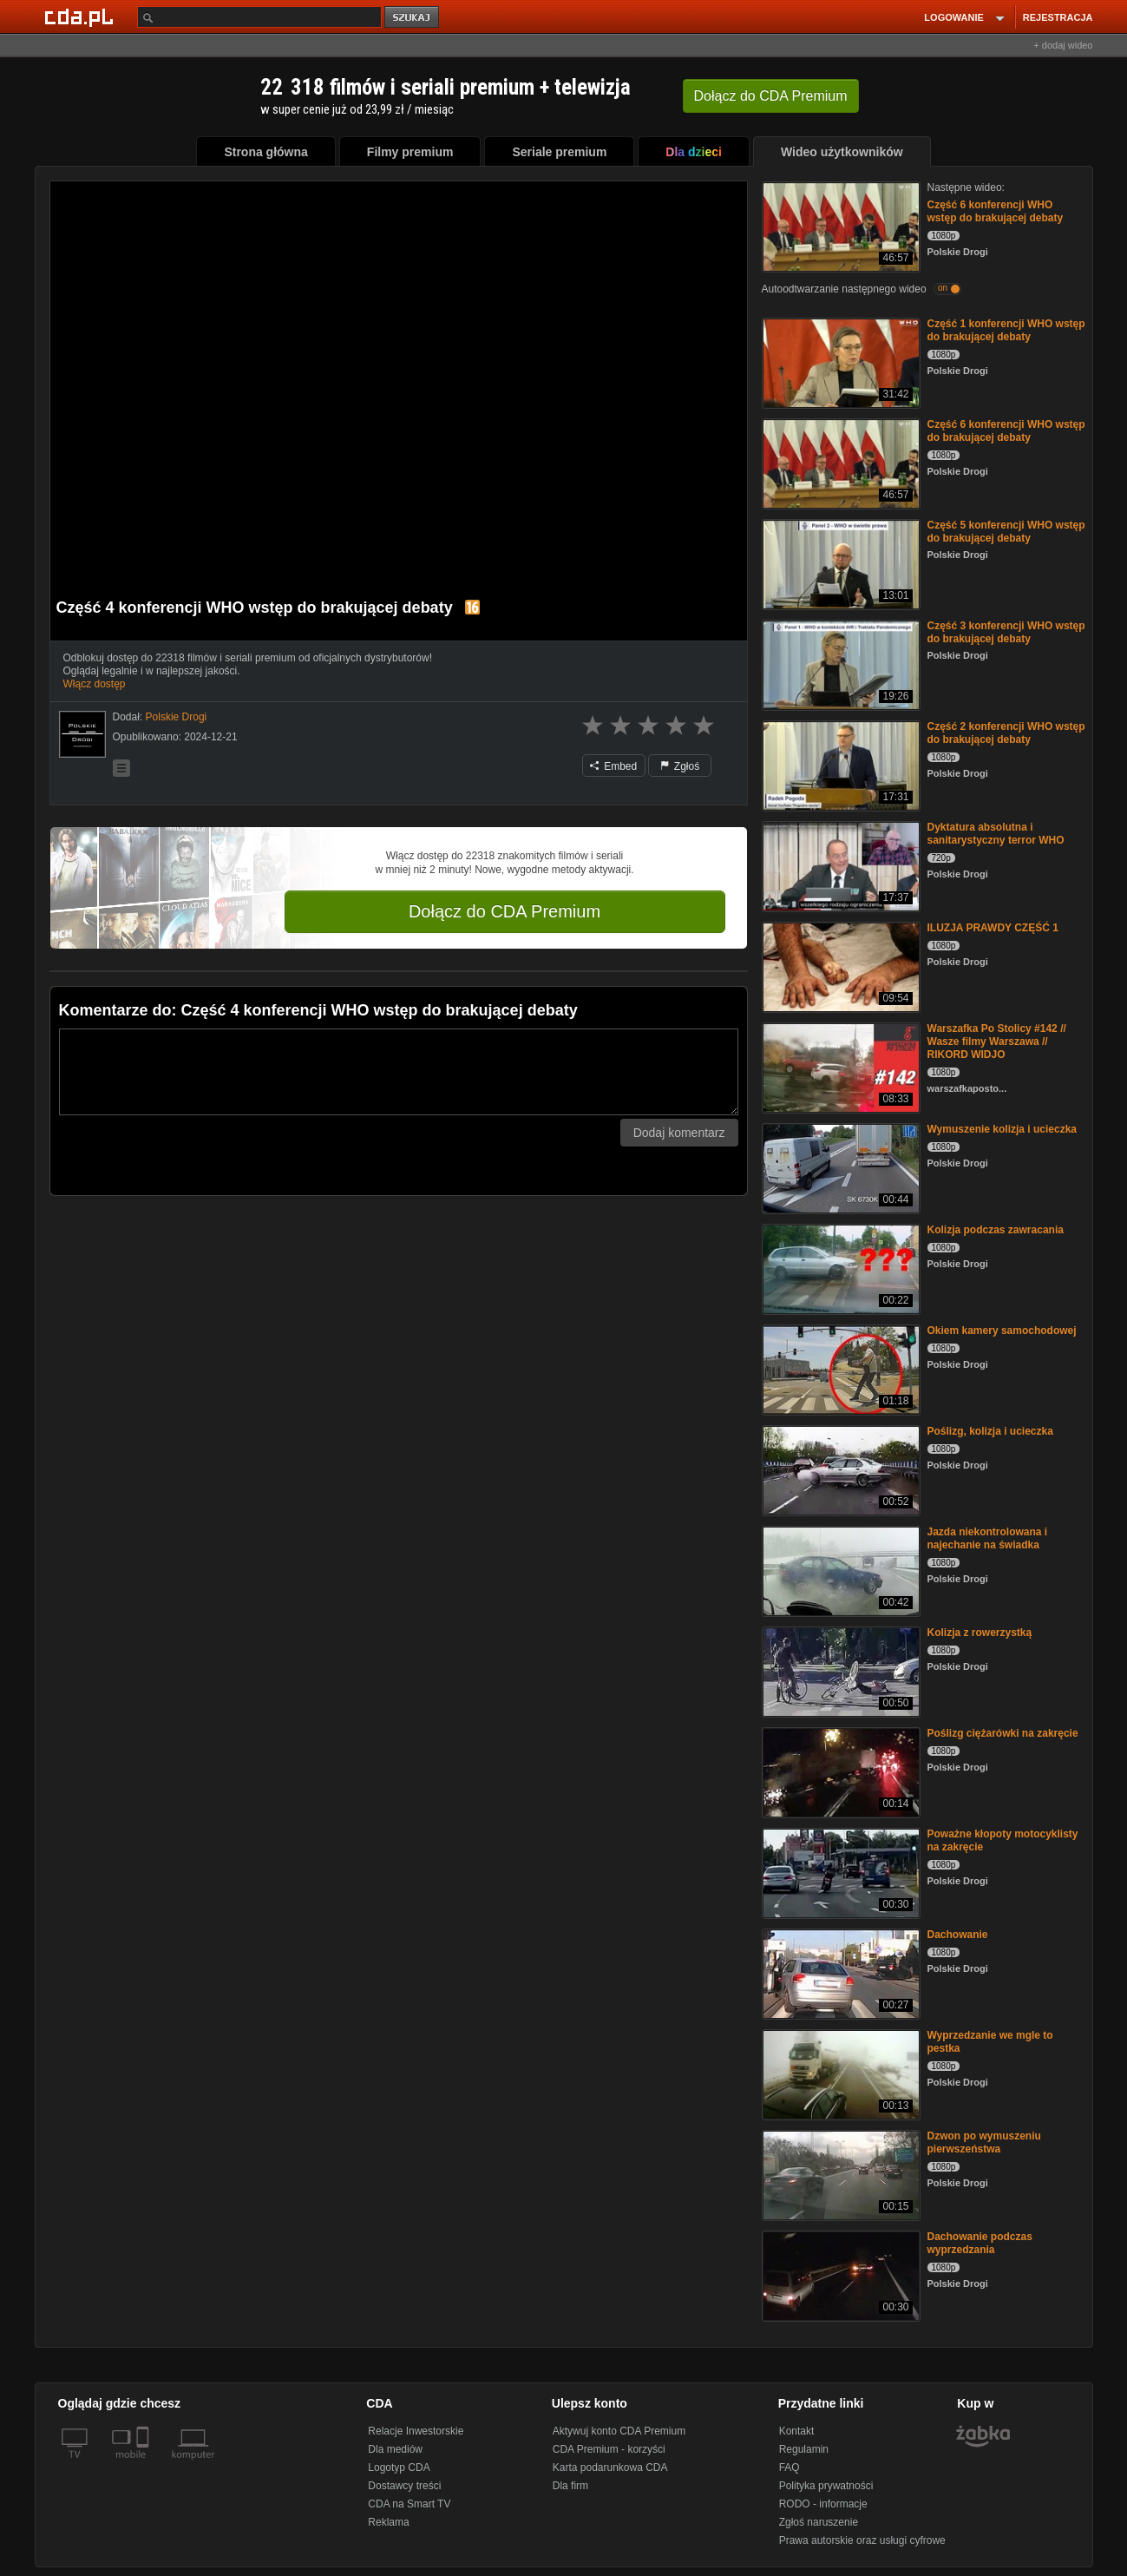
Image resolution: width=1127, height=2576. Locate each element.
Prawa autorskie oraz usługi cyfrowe (862, 2540)
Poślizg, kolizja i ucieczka (990, 1431)
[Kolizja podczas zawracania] (839, 1267)
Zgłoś (680, 766)
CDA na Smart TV (409, 2504)
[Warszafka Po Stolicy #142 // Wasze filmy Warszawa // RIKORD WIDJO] (839, 1066)
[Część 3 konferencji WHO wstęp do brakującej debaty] (839, 663)
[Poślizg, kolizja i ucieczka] (839, 1469)
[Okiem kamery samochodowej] (839, 1368)
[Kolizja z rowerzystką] (839, 1670)
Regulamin (804, 2449)
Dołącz (771, 96)
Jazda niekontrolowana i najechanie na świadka (987, 1538)
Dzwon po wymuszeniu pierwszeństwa (984, 2142)
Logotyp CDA (398, 2467)
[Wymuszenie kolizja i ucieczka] (839, 1167)
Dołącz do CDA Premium (504, 911)
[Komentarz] (398, 1071)
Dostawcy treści (404, 2486)
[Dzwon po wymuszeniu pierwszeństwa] (839, 2174)
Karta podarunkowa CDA (610, 2467)
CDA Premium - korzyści (609, 2449)
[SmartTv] (144, 2465)
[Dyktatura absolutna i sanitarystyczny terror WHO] (839, 865)
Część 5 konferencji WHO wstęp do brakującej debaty (1006, 531)
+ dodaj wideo (1062, 45)
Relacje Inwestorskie (415, 2431)
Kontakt (797, 2431)
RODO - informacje (823, 2504)
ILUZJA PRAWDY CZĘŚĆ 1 (992, 928)
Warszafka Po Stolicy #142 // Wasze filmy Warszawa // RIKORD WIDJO (996, 1041)
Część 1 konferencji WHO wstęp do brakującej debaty (1006, 330)
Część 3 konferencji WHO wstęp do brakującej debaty (1006, 632)
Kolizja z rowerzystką (979, 1632)
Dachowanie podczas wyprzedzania (979, 2243)
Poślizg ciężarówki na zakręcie (1002, 1733)
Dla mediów (395, 2449)
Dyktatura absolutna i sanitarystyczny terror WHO (996, 833)
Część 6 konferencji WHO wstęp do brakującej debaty (995, 211)
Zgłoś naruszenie (818, 2522)
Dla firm (570, 2486)
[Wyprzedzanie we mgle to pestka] (839, 2073)
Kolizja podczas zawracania (995, 1230)
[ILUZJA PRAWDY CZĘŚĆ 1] (839, 965)
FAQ (789, 2467)
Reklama (388, 2522)
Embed (613, 766)
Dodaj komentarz (679, 1133)
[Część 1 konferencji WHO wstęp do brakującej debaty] (839, 361)
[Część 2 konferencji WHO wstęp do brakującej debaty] (839, 764)
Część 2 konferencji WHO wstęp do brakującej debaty (1006, 733)
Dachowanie (957, 1935)
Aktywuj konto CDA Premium (619, 2431)
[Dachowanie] (839, 1972)
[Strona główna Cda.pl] (81, 16)
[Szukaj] (259, 17)
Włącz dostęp (94, 684)
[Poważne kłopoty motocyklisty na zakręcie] (839, 1872)
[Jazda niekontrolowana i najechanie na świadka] (839, 1569)
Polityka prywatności (826, 2486)
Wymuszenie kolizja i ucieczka (1002, 1129)
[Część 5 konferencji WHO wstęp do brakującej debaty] (839, 563)
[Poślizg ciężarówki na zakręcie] (839, 1771)
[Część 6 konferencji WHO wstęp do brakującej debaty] (839, 225)
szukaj (413, 18)
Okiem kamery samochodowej (1002, 1330)
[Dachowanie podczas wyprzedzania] (839, 2274)
